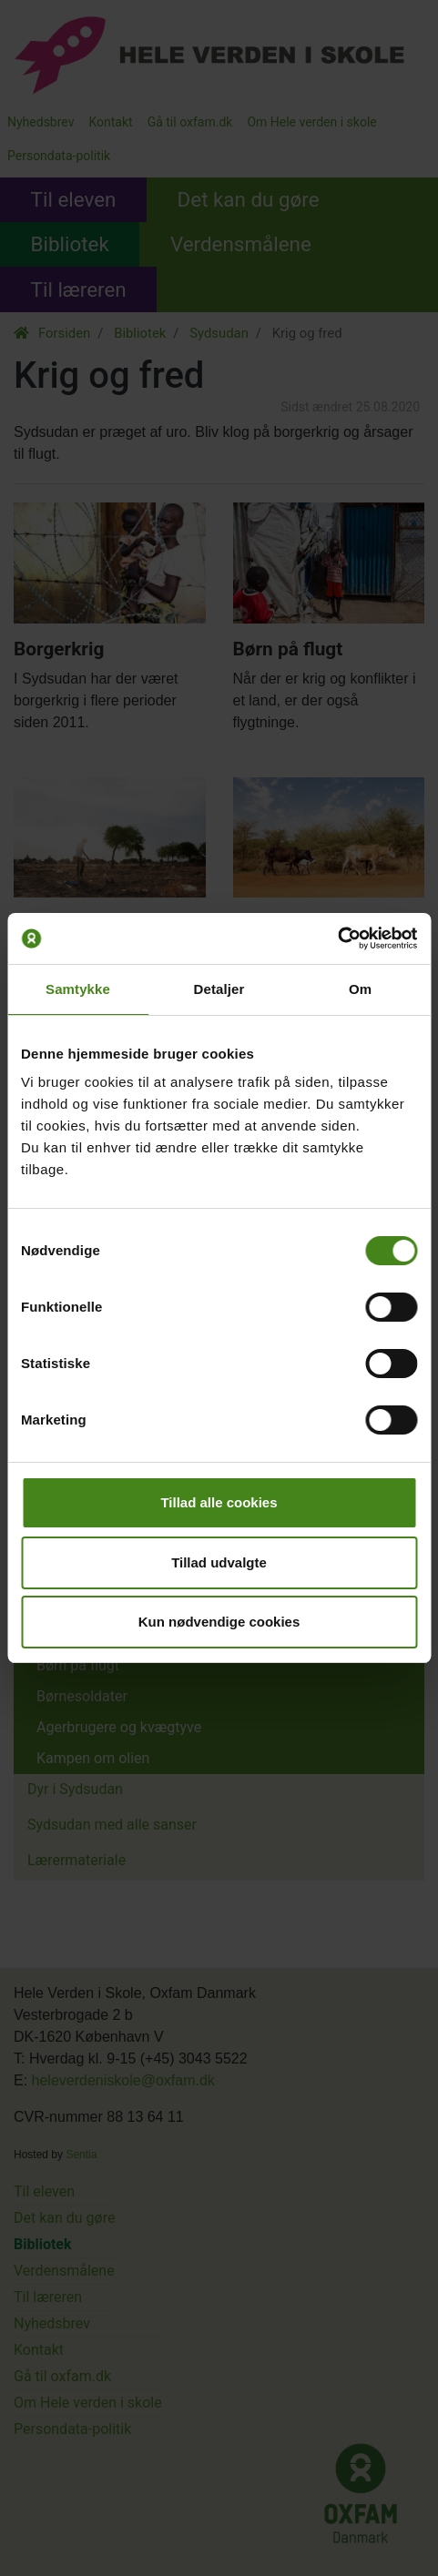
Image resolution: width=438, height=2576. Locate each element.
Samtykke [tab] (78, 989)
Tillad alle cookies (218, 1502)
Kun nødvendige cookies (219, 1621)
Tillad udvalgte (219, 1562)
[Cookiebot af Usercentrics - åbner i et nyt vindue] (337, 938)
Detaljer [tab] (219, 989)
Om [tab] (360, 989)
